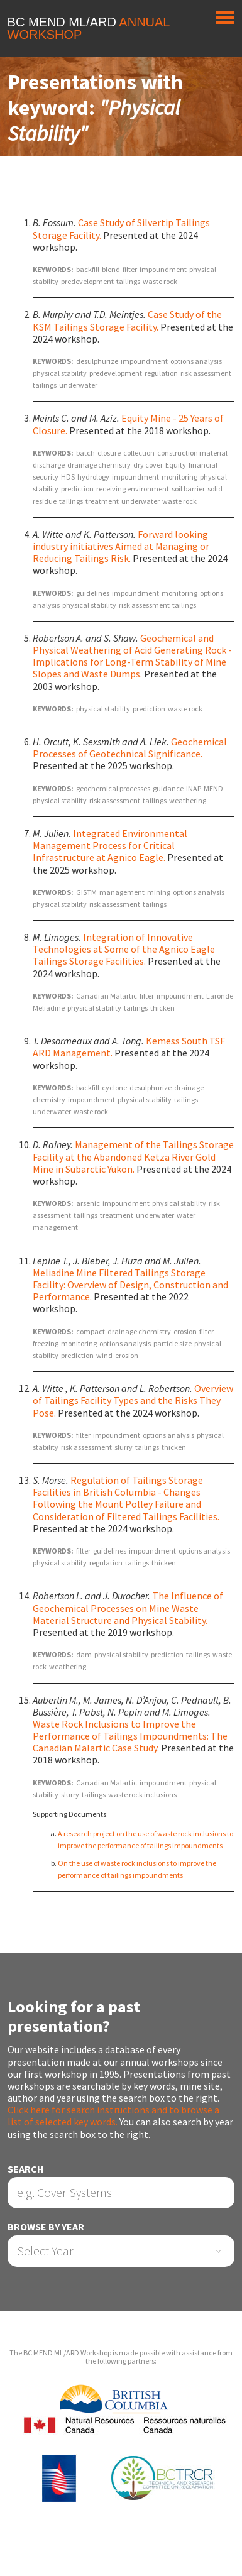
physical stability (60, 373)
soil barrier (188, 488)
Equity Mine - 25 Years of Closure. (128, 424)
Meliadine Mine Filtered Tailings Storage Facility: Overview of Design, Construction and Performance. (130, 1284)
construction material (192, 453)
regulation (161, 373)
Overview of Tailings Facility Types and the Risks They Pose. (133, 1400)
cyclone (114, 1087)
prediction (77, 488)
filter (130, 269)
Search (26, 2169)
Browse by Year (46, 2227)
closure (109, 453)
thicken (162, 1007)
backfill (87, 269)
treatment (102, 501)
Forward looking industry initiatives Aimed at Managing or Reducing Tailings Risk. (121, 546)
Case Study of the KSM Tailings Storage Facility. (127, 320)
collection (139, 453)
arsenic (88, 1203)
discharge (49, 464)
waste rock (160, 281)
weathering (187, 800)
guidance (168, 788)
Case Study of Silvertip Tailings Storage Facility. (121, 228)
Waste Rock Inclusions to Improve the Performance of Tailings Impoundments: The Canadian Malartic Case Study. (130, 1736)
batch (85, 453)
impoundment (163, 269)
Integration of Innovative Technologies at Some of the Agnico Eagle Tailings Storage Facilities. (124, 949)
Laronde (219, 995)
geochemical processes (113, 788)
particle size (172, 1343)
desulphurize (97, 361)
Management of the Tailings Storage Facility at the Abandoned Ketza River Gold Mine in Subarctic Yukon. (133, 1156)
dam (84, 1654)
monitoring (179, 476)
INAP (193, 788)
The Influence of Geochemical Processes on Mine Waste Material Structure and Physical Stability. (128, 1607)
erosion (185, 1331)
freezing (45, 1343)
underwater (78, 385)
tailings (128, 281)
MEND (213, 788)
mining (158, 892)
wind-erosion (117, 1355)
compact (90, 1331)
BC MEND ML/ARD (89, 28)
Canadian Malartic (106, 995)
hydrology (93, 476)
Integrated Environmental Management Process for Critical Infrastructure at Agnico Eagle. (110, 845)
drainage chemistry (99, 464)
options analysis (196, 361)
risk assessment (205, 373)
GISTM (86, 892)
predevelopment (87, 281)
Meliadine (49, 1007)
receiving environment (132, 488)
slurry (123, 1447)
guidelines (92, 593)
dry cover (148, 464)
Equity (175, 464)
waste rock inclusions (142, 1794)
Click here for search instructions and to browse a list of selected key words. (113, 2115)
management (122, 892)
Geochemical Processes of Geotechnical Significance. (130, 747)
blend (111, 269)
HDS (68, 476)
